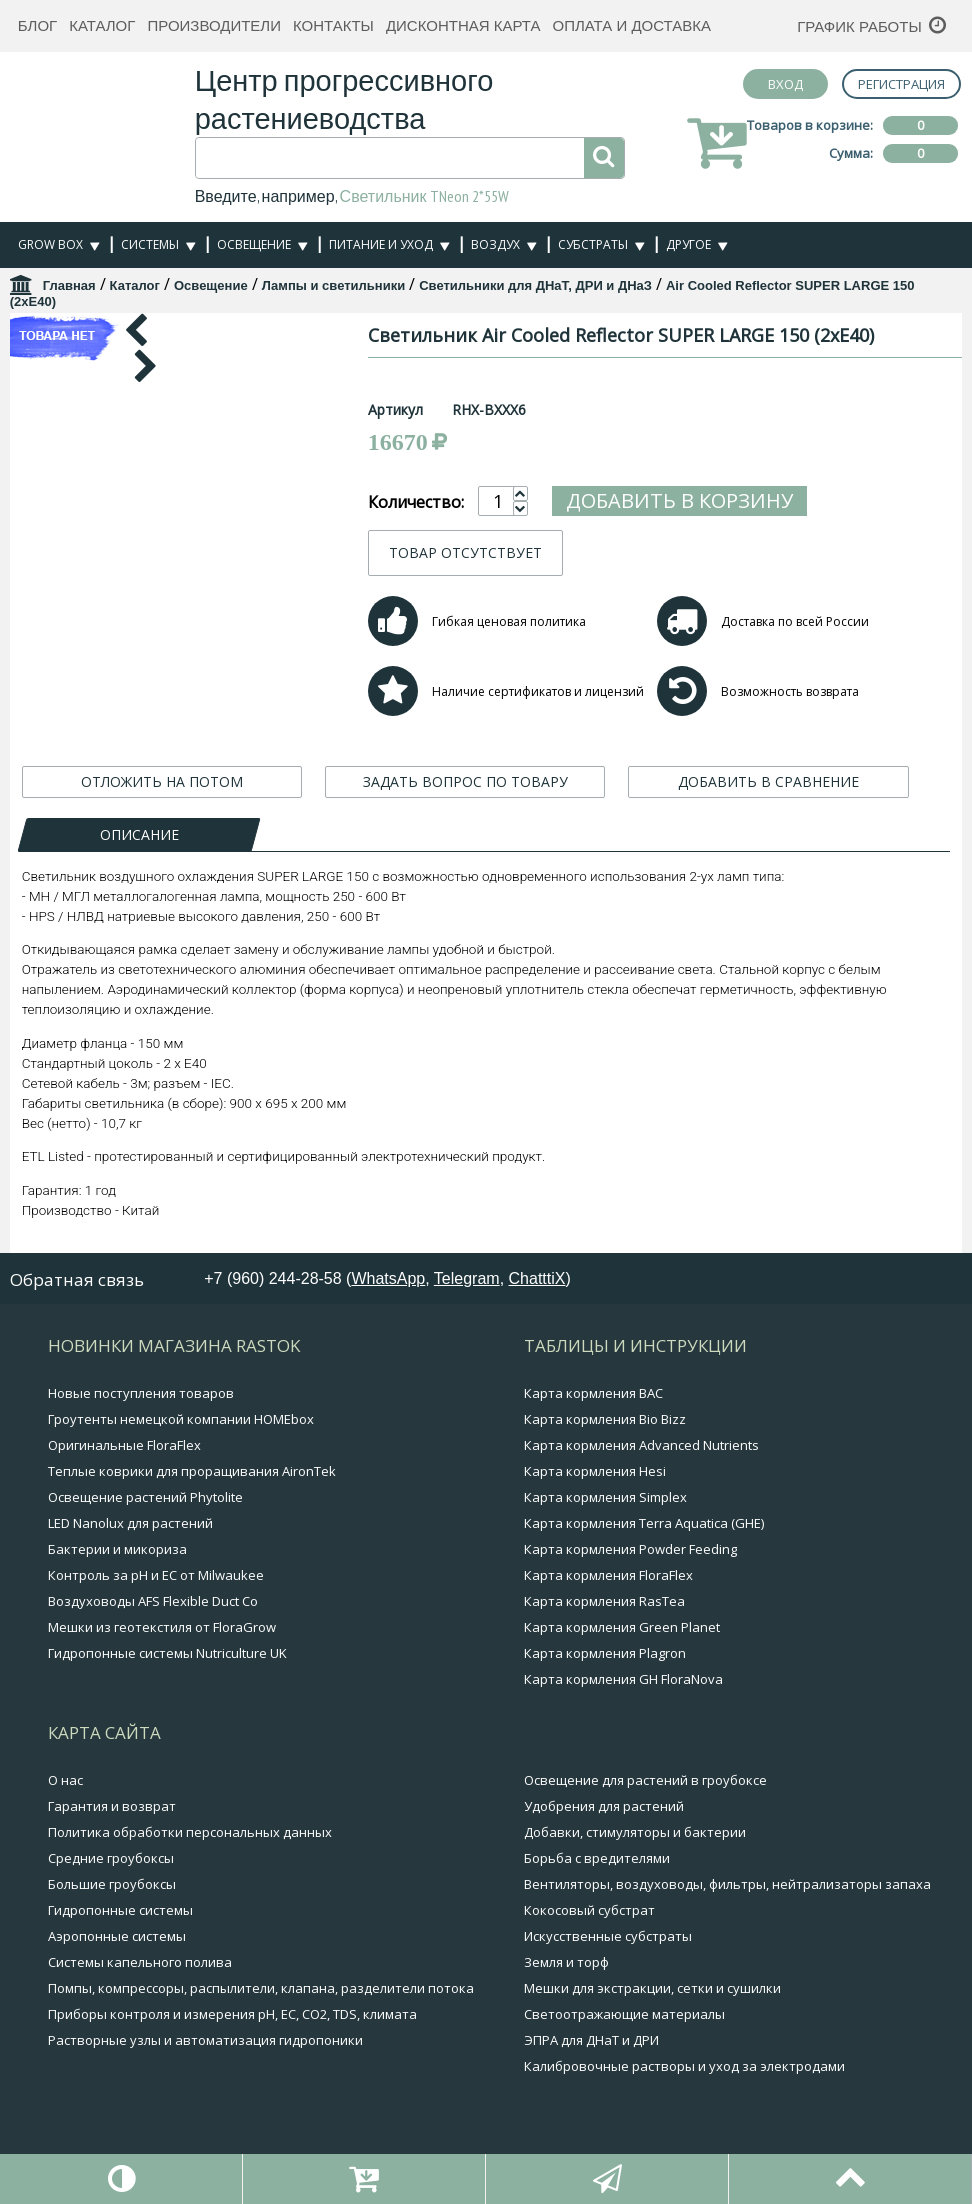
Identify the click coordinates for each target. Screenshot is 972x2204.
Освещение (254, 244)
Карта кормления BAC (593, 1393)
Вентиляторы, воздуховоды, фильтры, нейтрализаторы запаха (727, 1884)
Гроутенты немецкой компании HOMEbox (181, 1419)
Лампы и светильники (334, 285)
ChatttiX (537, 1278)
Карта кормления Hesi (595, 1471)
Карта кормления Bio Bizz (605, 1419)
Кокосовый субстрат (589, 1910)
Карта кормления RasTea (604, 1601)
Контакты (333, 25)
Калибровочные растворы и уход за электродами (684, 2066)
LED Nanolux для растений (130, 1523)
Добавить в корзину (754, 500)
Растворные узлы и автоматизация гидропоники (205, 2040)
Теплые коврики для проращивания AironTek (192, 1471)
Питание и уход (381, 244)
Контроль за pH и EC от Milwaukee (156, 1575)
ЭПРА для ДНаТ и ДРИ (591, 2040)
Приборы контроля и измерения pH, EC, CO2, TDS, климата (232, 2014)
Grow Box (50, 244)
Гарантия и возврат (112, 1806)
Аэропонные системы (117, 1936)
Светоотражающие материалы (624, 2014)
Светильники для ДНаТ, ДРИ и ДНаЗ (535, 285)
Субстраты (593, 244)
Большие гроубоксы (112, 1884)
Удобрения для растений (604, 1806)
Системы (150, 244)
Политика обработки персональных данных (190, 1832)
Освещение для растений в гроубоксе (645, 1780)
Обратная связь (77, 1279)
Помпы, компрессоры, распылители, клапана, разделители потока (261, 1988)
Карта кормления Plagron (605, 1653)
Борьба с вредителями (597, 1858)
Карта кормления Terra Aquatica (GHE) (644, 1523)
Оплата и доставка (631, 25)
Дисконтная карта (463, 25)
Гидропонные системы (120, 1910)
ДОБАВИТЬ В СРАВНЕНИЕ (768, 781)
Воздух (495, 244)
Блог (37, 25)
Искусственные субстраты (608, 1936)
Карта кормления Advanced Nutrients (641, 1445)
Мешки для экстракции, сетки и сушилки (652, 1988)
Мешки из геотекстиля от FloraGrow (162, 1627)
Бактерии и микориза (117, 1549)
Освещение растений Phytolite (145, 1497)
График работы (859, 26)
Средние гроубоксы (111, 1858)
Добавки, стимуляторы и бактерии (635, 1832)
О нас (65, 1780)
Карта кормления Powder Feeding (630, 1549)
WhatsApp (388, 1278)
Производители (214, 25)
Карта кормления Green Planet (622, 1627)
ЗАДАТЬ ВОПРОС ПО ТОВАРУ (465, 781)
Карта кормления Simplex (605, 1497)
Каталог (102, 25)
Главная (69, 285)
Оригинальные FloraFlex (124, 1445)
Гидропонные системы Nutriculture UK (167, 1653)
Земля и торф (566, 1962)
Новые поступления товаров (141, 1393)
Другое (688, 244)
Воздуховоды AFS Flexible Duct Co (153, 1601)
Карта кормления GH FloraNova (623, 1679)
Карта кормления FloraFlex (608, 1575)
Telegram (467, 1278)
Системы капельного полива (140, 1962)
